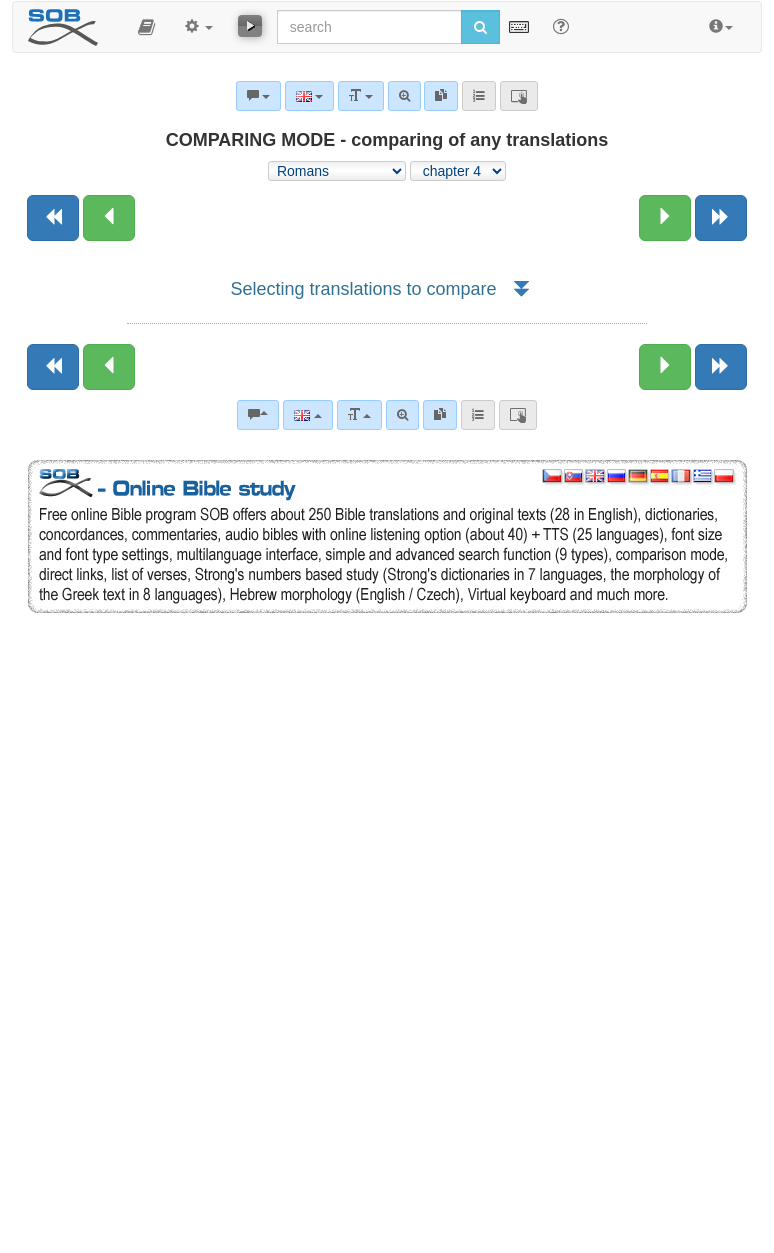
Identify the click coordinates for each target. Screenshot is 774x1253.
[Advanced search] (402, 415)
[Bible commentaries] (258, 415)
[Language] (307, 415)
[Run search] (480, 27)
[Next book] (721, 218)
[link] (440, 415)
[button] (146, 27)
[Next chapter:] (665, 218)
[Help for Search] (561, 26)
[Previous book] (53, 218)
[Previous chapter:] (109, 218)
